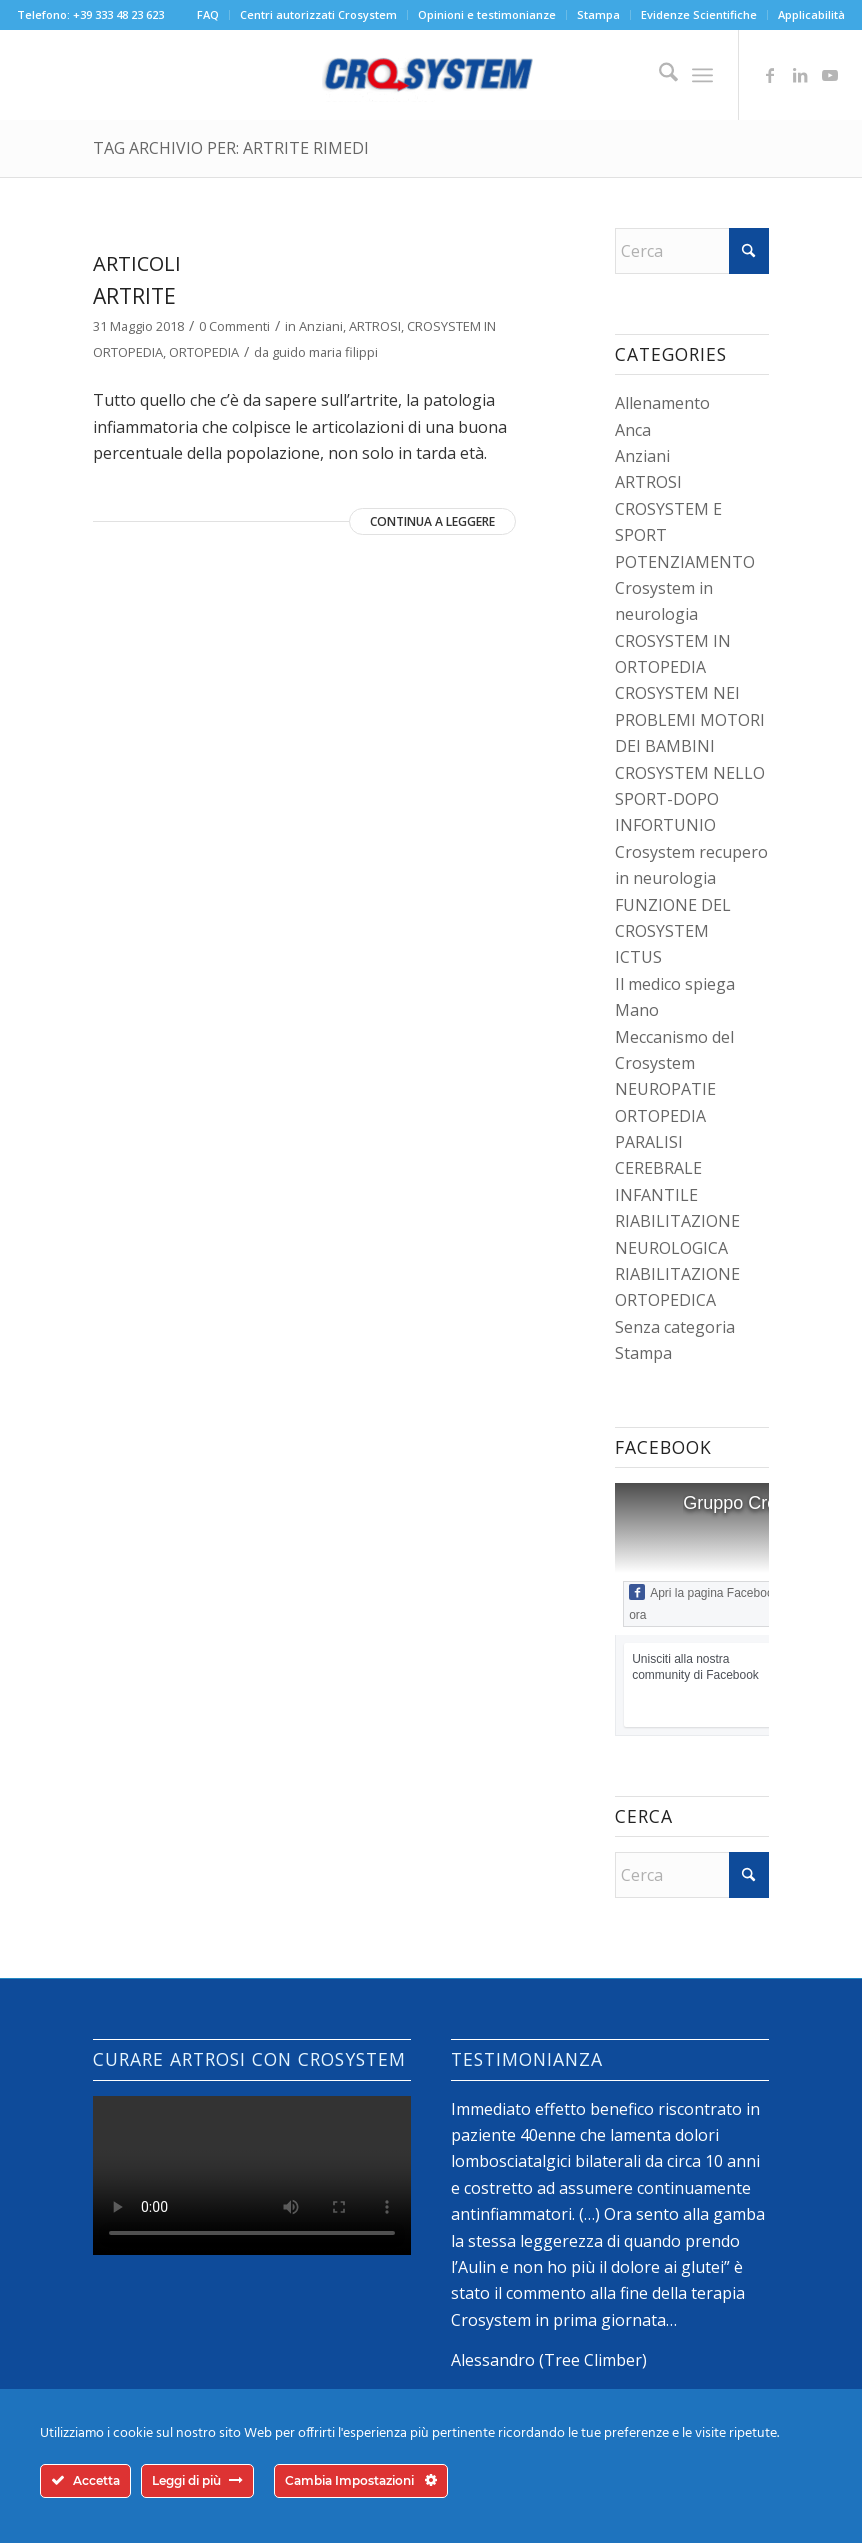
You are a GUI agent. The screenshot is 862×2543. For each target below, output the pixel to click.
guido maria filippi (325, 352)
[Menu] (702, 75)
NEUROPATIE (665, 1089)
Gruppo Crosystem (758, 1503)
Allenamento (662, 403)
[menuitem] (208, 15)
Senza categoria (675, 1327)
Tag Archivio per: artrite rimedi (231, 148)
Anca (633, 430)
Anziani (321, 326)
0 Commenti (234, 326)
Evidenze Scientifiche (699, 14)
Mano (637, 1010)
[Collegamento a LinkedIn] (800, 75)
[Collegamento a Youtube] (830, 75)
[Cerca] (658, 75)
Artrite (134, 296)
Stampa (598, 14)
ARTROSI (375, 326)
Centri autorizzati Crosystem (318, 14)
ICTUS (638, 957)
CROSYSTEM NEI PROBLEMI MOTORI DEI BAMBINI (690, 719)
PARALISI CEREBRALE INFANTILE (658, 1168)
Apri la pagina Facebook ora (704, 1603)
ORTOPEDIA (204, 352)
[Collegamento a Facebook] (770, 75)
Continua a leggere (432, 521)
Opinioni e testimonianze (487, 14)
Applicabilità (811, 14)
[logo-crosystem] (431, 75)
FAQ (208, 14)
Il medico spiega (675, 984)
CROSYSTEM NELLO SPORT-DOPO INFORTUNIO (690, 799)
